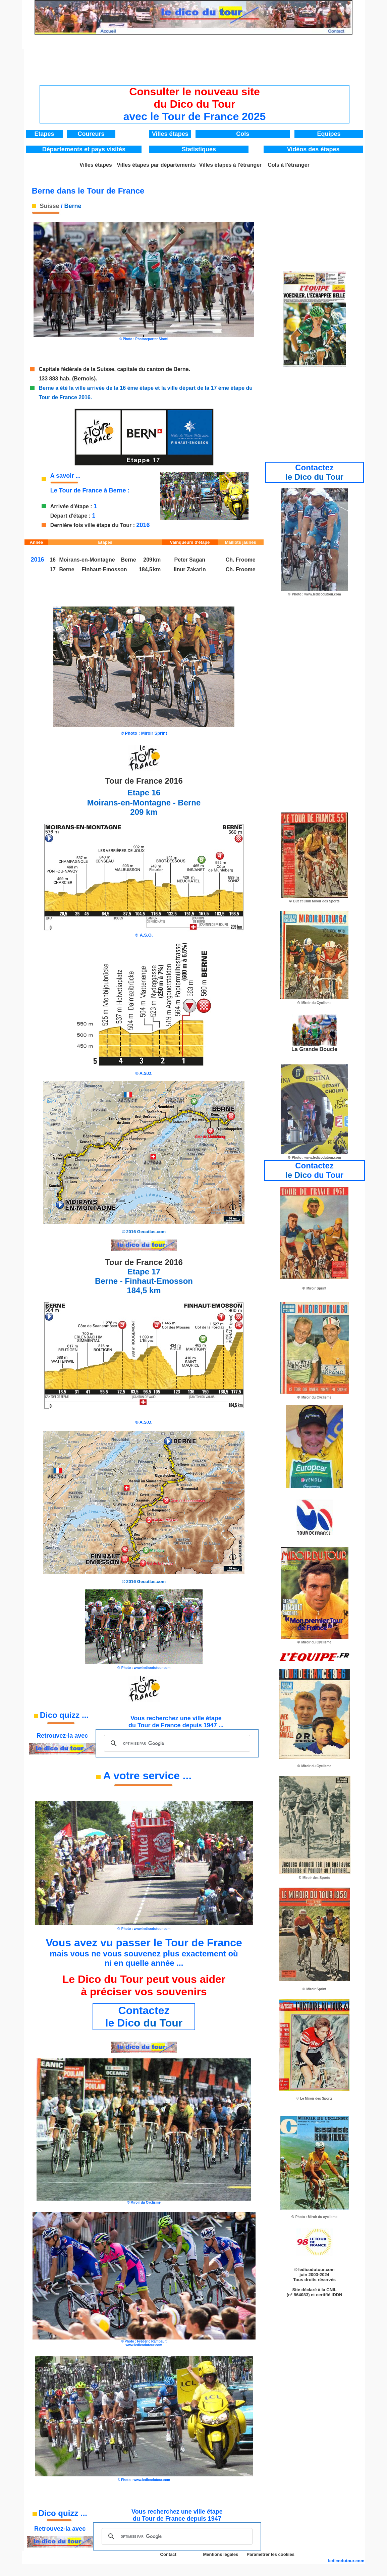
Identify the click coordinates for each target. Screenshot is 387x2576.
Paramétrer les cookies (270, 2554)
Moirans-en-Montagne (90, 560)
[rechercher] (176, 1743)
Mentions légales (220, 2554)
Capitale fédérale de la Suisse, (77, 369)
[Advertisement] (194, 64)
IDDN (337, 2294)
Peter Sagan (189, 560)
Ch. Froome (241, 560)
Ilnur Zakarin (190, 569)
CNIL (331, 2289)
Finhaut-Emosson (104, 569)
